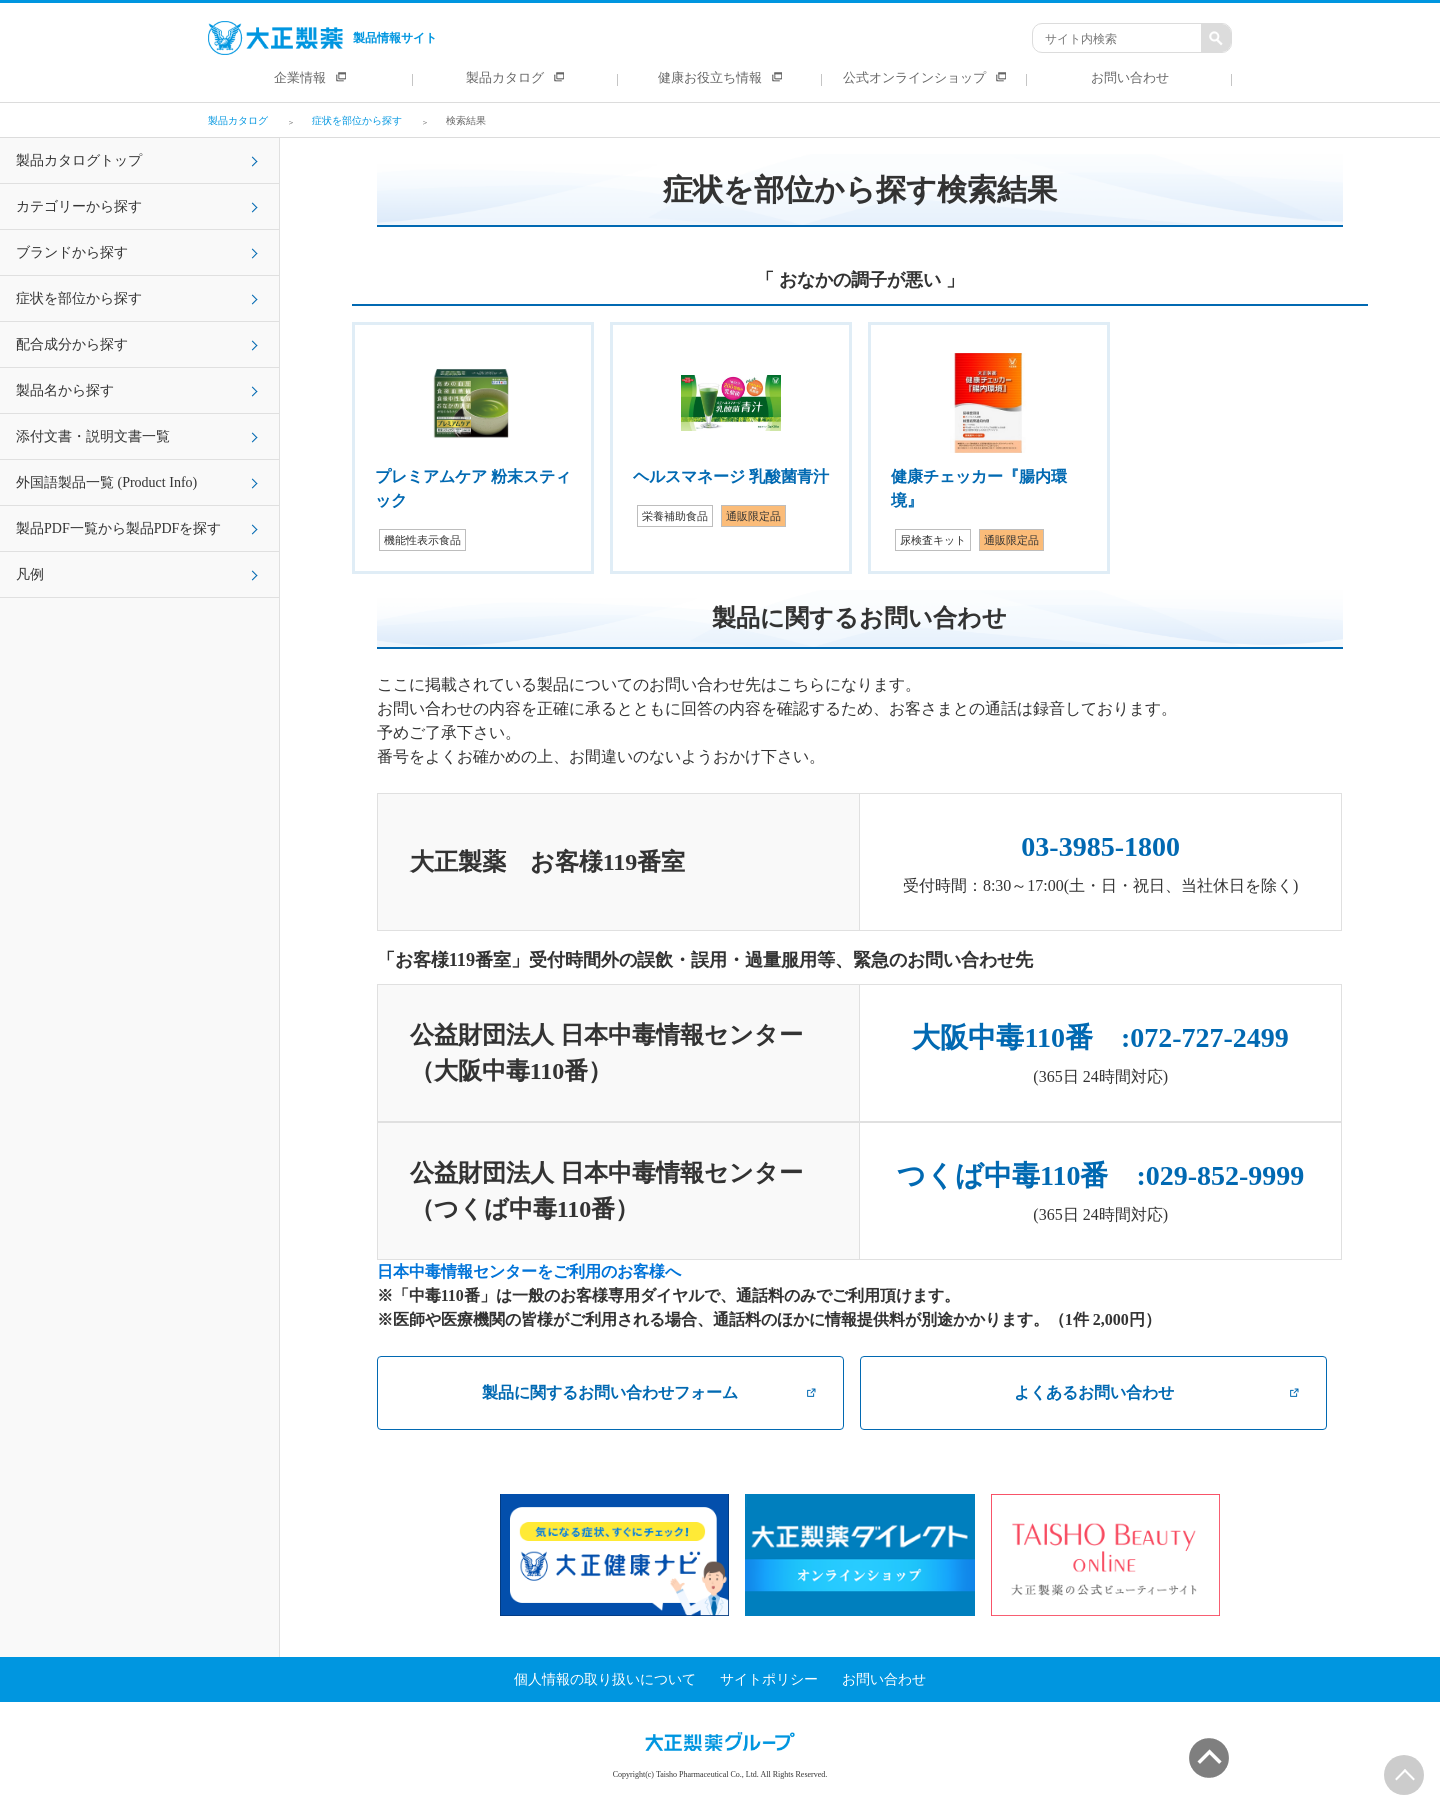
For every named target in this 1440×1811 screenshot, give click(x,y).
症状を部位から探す (79, 298)
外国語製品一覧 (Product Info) (106, 482)
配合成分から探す (72, 344)
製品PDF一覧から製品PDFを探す (118, 528)
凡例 (30, 574)
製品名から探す (65, 390)
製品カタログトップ (79, 160)
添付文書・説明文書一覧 (93, 436)
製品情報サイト (322, 38)
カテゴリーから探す (79, 206)
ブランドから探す (72, 252)
